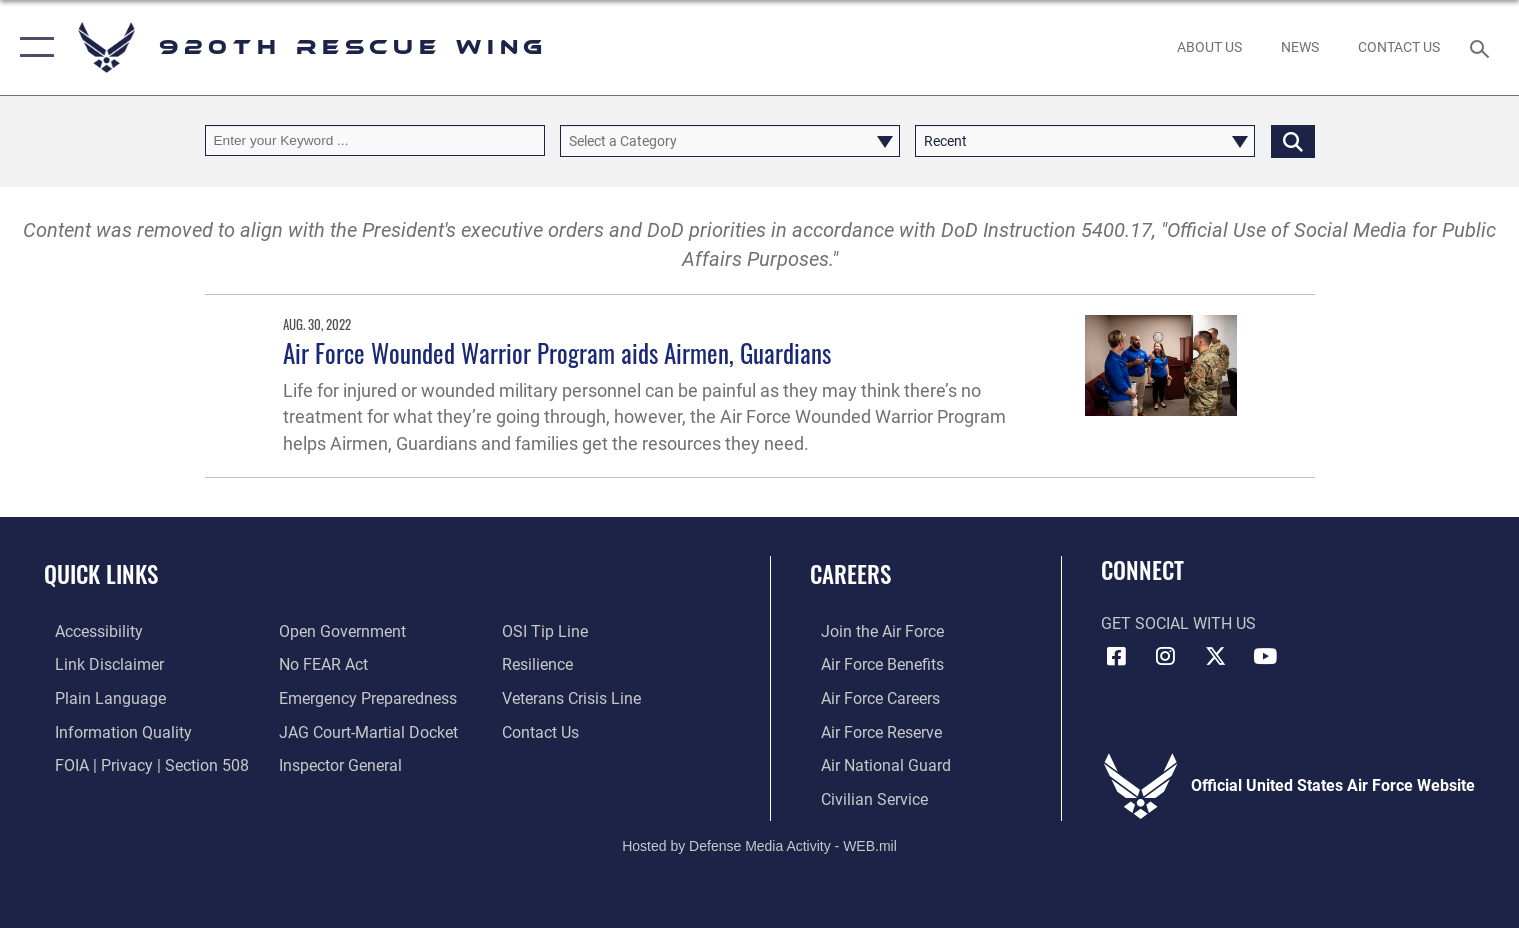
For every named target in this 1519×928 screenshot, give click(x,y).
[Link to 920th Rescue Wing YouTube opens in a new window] (1265, 656)
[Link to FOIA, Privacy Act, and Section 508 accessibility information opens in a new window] (141, 763)
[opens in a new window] (364, 697)
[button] (32, 47)
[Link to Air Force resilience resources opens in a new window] (540, 664)
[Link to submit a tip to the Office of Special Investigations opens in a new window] (548, 631)
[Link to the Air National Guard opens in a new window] (875, 763)
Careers (850, 573)
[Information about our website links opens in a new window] (98, 664)
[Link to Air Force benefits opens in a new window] (871, 664)
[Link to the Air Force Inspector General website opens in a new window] (336, 763)
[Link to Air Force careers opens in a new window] (869, 697)
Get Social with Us (1178, 624)
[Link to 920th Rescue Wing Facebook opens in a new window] (1116, 656)
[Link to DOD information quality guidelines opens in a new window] (112, 730)
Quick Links (101, 573)
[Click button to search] (1293, 140)
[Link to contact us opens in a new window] (543, 730)
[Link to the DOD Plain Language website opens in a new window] (99, 697)
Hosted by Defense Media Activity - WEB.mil (759, 844)
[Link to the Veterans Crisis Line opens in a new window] (574, 697)
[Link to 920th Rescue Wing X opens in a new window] (1215, 656)
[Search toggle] (1481, 47)
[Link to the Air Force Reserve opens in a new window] (870, 730)
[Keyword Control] (375, 140)
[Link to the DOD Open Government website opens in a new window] (338, 631)
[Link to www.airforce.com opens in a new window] (871, 631)
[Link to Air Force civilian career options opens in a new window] (863, 797)
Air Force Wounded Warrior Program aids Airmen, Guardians (557, 352)
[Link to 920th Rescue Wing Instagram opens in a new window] (1166, 656)
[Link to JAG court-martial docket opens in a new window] (364, 730)
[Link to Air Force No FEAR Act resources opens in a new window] (319, 664)
